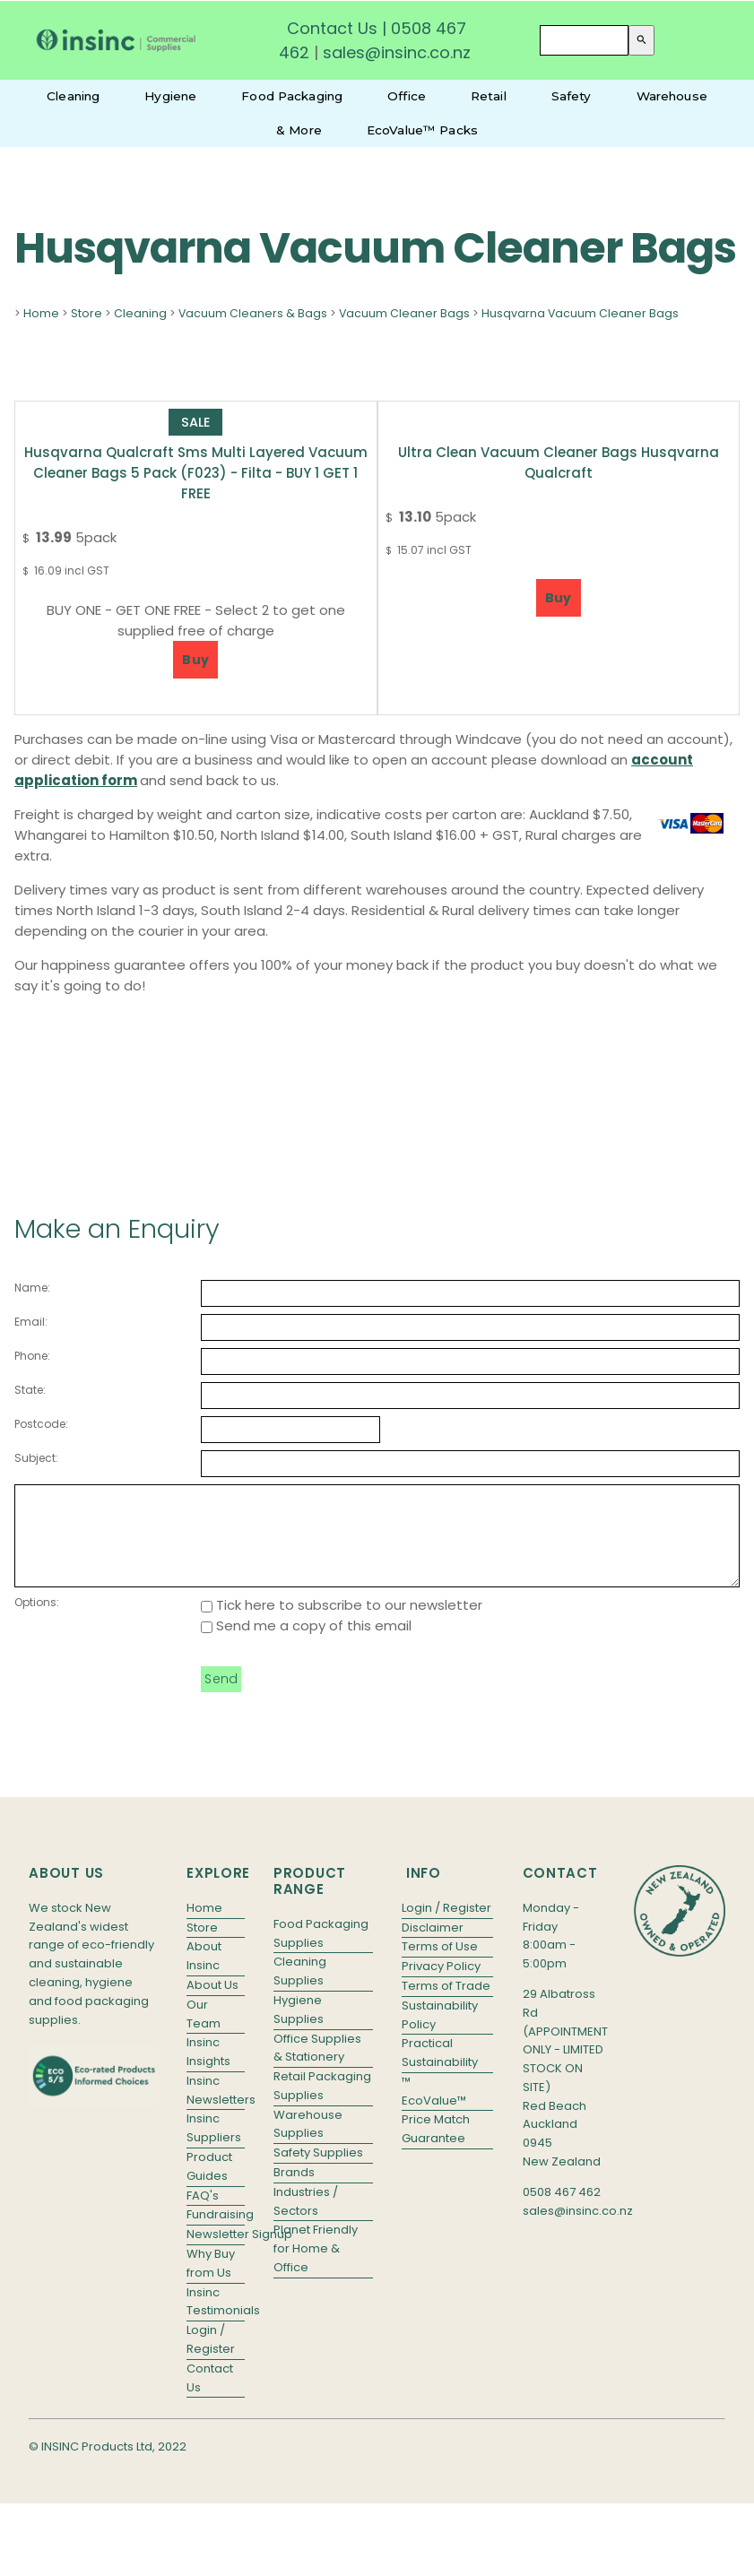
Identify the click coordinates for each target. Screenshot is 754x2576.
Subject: (36, 1457)
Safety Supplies (318, 2171)
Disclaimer (433, 1946)
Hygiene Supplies (298, 2028)
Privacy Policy (441, 1984)
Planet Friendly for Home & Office (315, 2267)
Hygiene (170, 96)
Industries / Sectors (305, 2220)
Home (41, 313)
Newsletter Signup (215, 2252)
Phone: (32, 1355)
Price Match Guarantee (436, 2147)
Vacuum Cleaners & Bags (252, 313)
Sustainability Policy (440, 2034)
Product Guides (209, 2185)
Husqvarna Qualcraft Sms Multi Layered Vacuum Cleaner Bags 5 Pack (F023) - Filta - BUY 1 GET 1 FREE (196, 473)
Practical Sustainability (440, 2071)
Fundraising (215, 2233)
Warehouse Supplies (307, 2143)
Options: (36, 1621)
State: (30, 1389)
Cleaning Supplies (299, 1990)
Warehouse (672, 96)
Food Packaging (291, 96)
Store (86, 313)
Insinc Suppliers (213, 2147)
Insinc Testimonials (215, 2320)
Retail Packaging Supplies (322, 2104)
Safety (571, 96)
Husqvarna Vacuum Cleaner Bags (580, 313)
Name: (32, 1287)
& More (299, 130)
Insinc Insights (208, 2070)
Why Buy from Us (210, 2282)
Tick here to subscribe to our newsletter (341, 1623)
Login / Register (210, 2358)
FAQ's (202, 2214)
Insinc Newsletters (215, 2109)
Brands (294, 2191)
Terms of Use (440, 1965)
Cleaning (73, 96)
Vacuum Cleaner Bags (404, 313)
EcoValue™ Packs (422, 130)
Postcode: (41, 1423)
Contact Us (332, 28)
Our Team (203, 2033)
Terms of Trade (446, 2004)
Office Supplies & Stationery (317, 2067)
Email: (31, 1321)
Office (406, 96)
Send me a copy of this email (306, 1644)
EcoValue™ (434, 2119)
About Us (212, 2003)
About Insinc (203, 1975)
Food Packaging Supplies (320, 1952)
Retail (489, 96)
